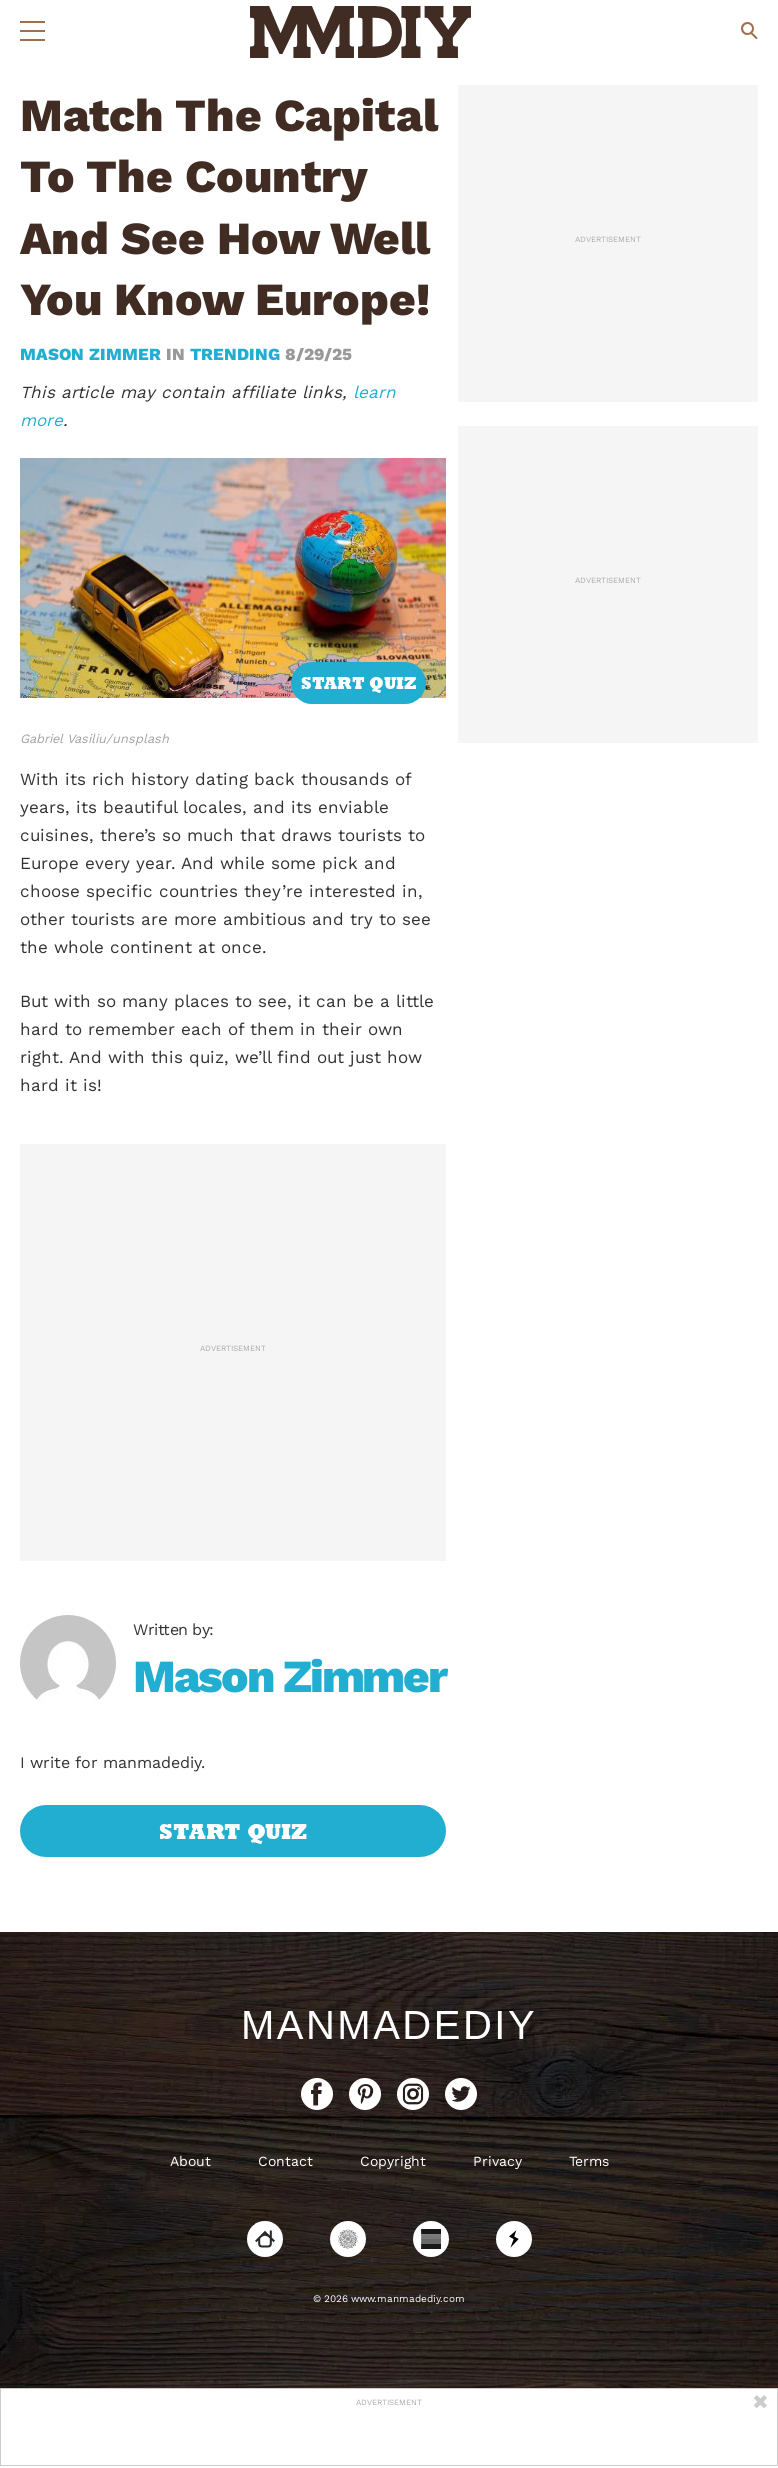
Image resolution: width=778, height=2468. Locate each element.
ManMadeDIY (389, 2025)
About (190, 2161)
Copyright (393, 2161)
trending (235, 354)
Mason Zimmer (93, 354)
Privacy (497, 2161)
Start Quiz (358, 683)
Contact (285, 2161)
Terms (589, 2161)
